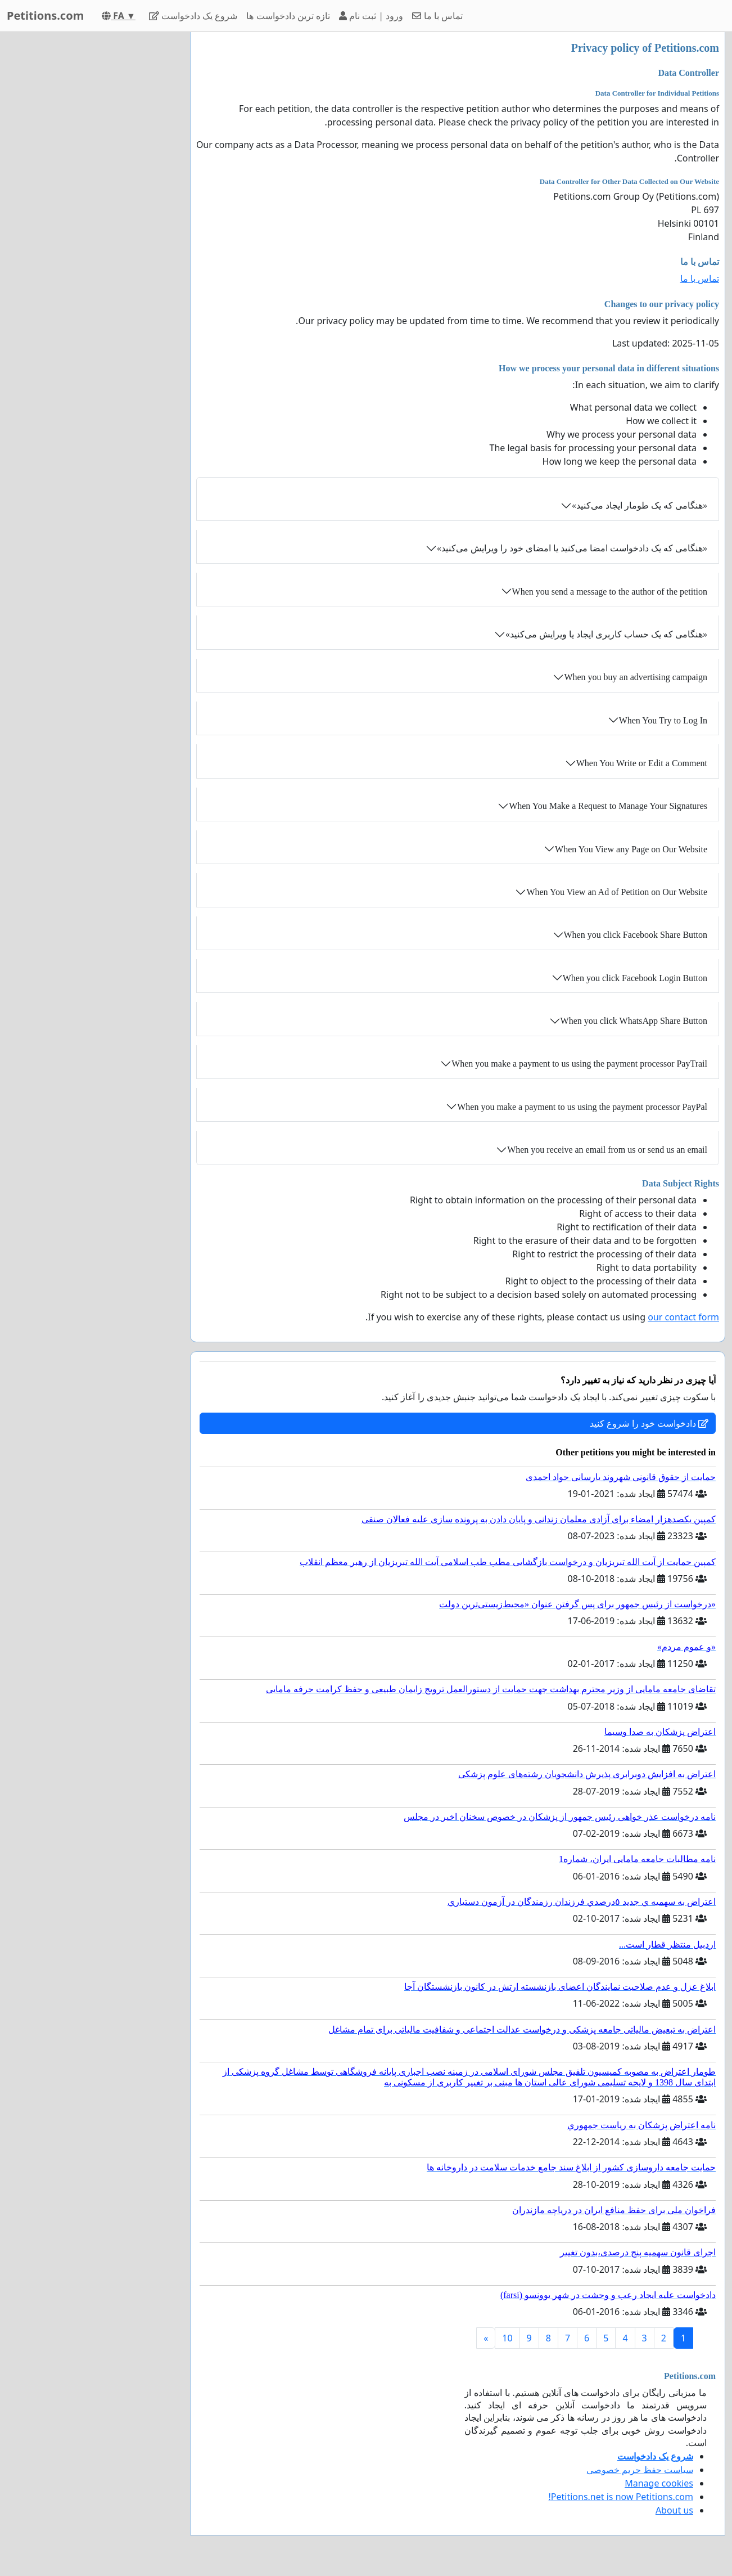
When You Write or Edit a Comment (641, 763)
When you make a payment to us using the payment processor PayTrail (579, 1063)
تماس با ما (437, 16)
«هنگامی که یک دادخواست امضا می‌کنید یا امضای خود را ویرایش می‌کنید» (572, 548)
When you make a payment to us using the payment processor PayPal (582, 1107)
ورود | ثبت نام (371, 16)
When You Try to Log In (663, 720)
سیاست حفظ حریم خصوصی (639, 2469)
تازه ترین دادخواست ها (287, 16)
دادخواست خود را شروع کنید (649, 1423)
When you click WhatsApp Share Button (634, 1021)
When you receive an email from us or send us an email (607, 1149)
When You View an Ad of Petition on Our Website (616, 892)
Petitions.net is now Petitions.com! (621, 2496)
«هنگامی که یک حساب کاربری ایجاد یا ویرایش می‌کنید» (606, 634)
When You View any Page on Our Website (631, 849)
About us (674, 2510)
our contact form (683, 1317)
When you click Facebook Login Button (635, 978)
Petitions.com (45, 15)
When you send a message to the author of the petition (609, 591)
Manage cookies (659, 2483)
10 (507, 2338)
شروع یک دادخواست (193, 16)
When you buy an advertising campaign (635, 677)
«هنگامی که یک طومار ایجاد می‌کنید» (639, 505)
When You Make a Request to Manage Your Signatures (608, 806)
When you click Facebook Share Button (636, 934)
